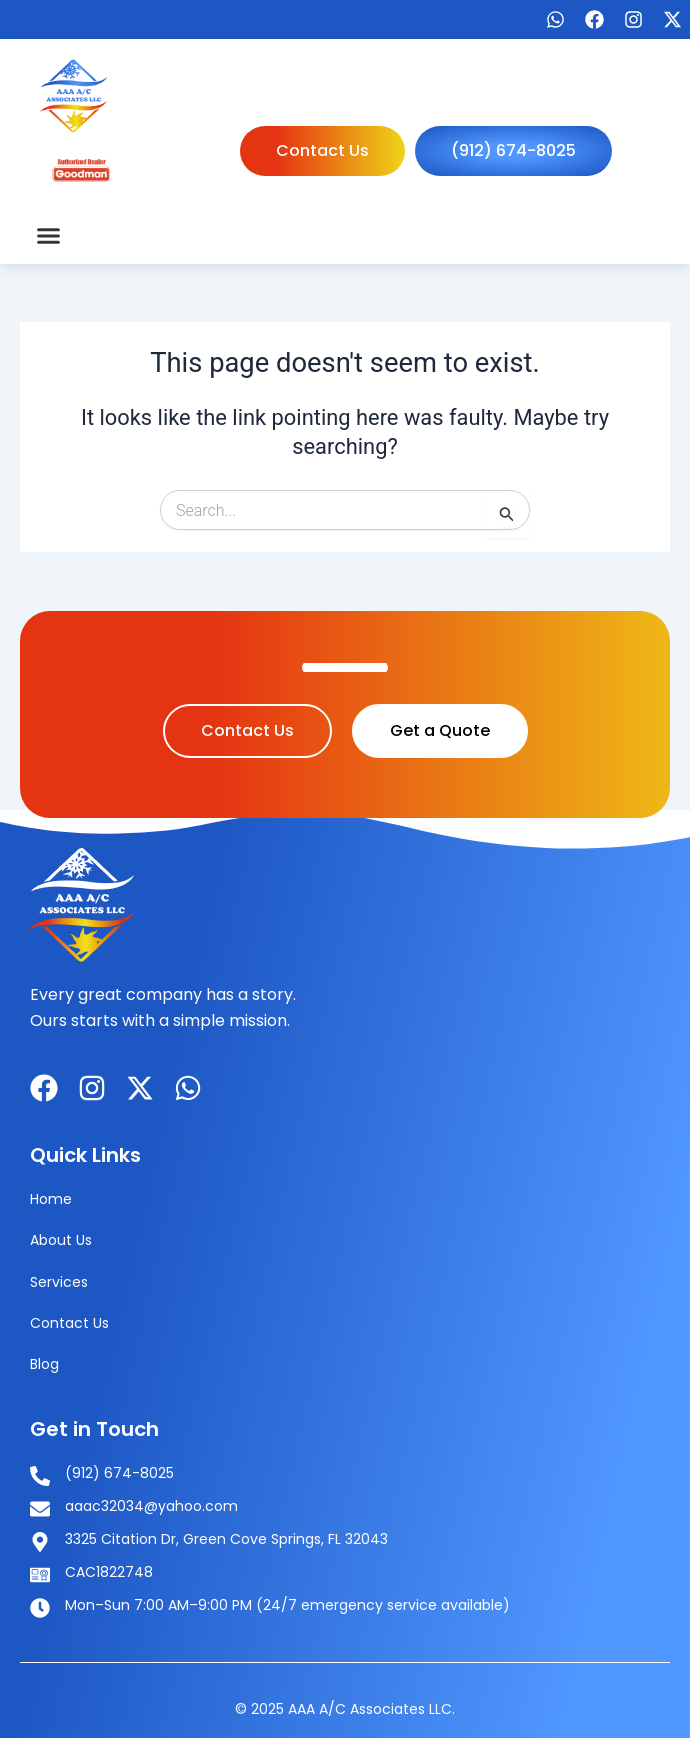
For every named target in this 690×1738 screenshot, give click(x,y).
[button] (49, 235)
